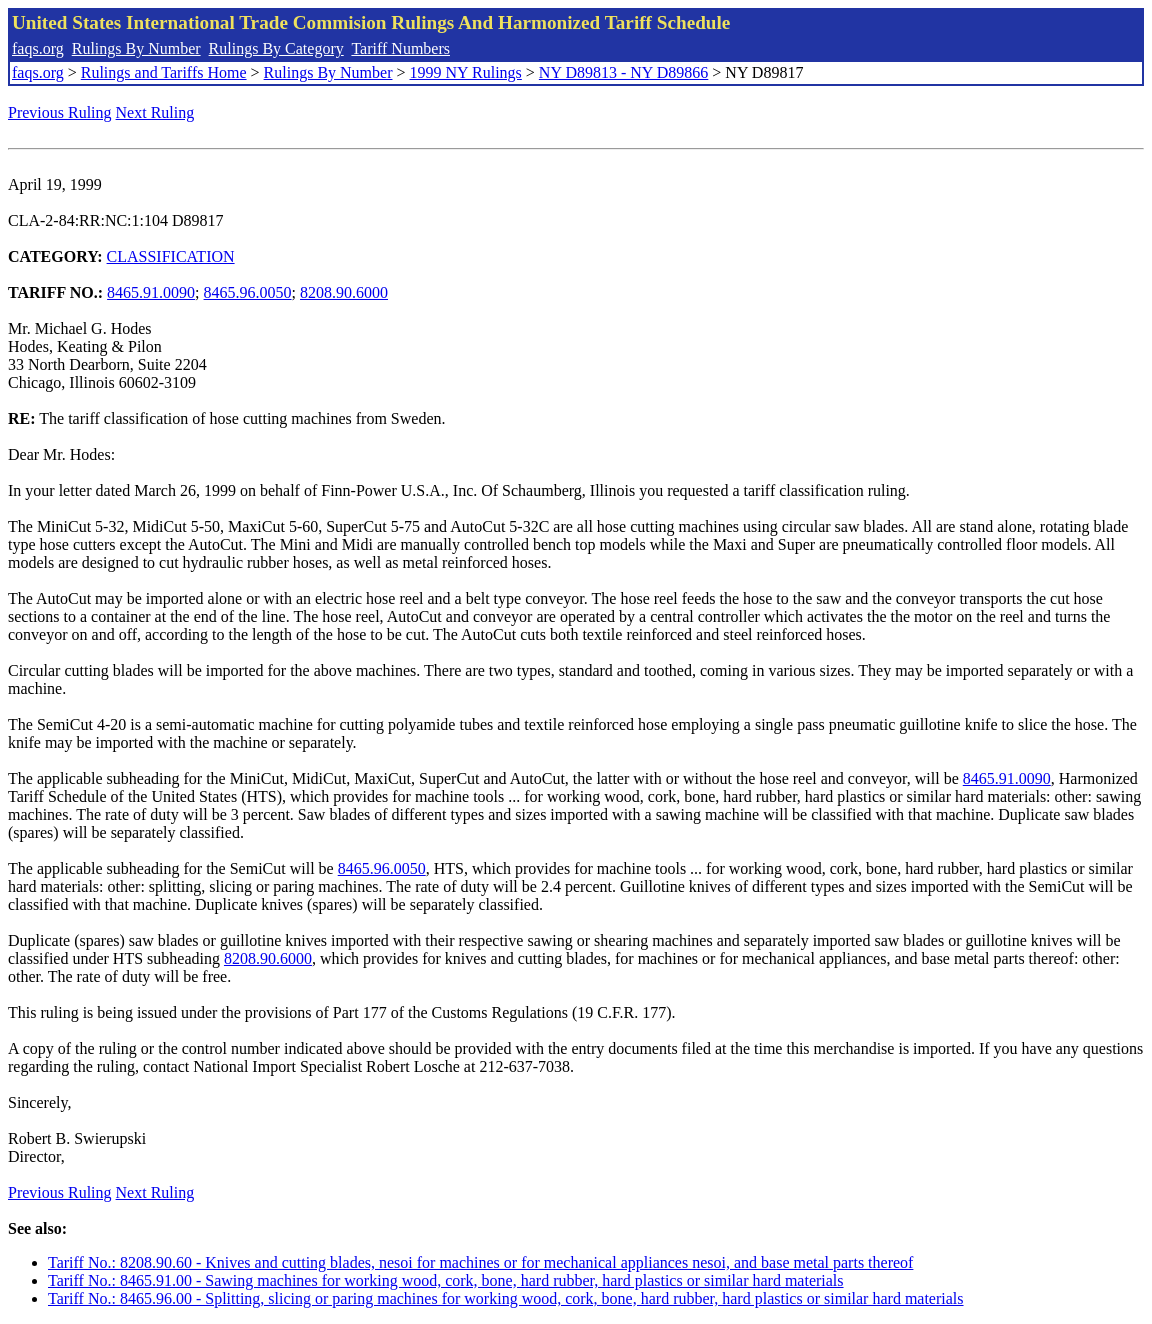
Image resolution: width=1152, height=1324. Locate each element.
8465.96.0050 (248, 292)
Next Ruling (155, 112)
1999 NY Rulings (466, 72)
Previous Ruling (60, 112)
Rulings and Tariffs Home (164, 72)
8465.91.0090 (151, 292)
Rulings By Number (136, 48)
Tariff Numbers (400, 48)
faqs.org (38, 48)
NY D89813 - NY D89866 (623, 72)
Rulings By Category (276, 48)
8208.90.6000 (344, 292)
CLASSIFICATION (171, 256)
